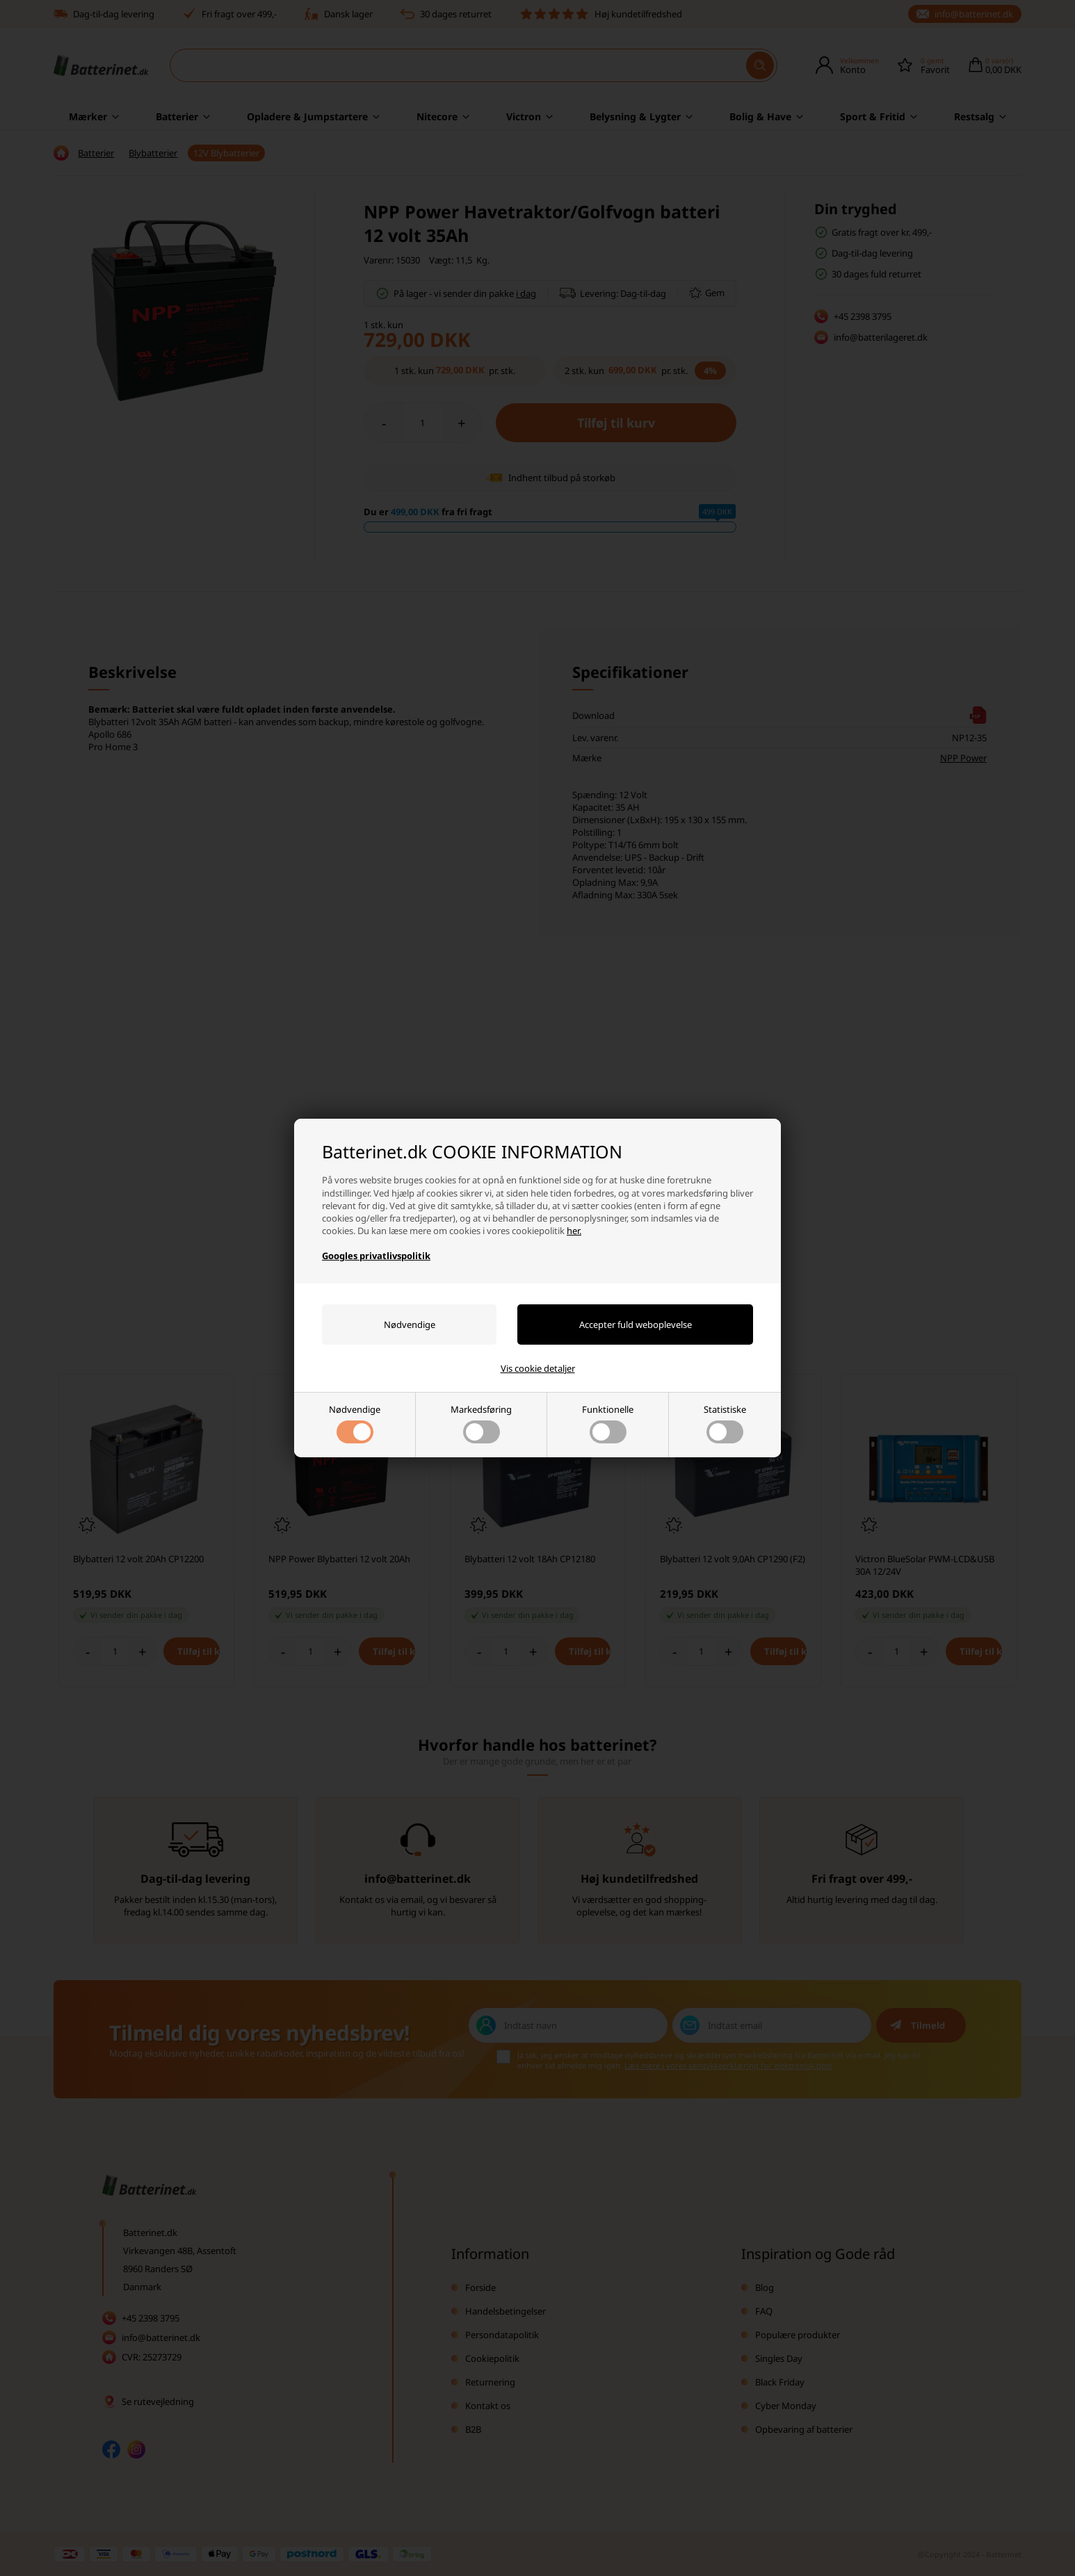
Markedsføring (481, 1423)
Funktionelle (607, 1423)
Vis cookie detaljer (538, 1368)
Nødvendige (354, 1423)
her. (574, 1230)
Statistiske (725, 1423)
